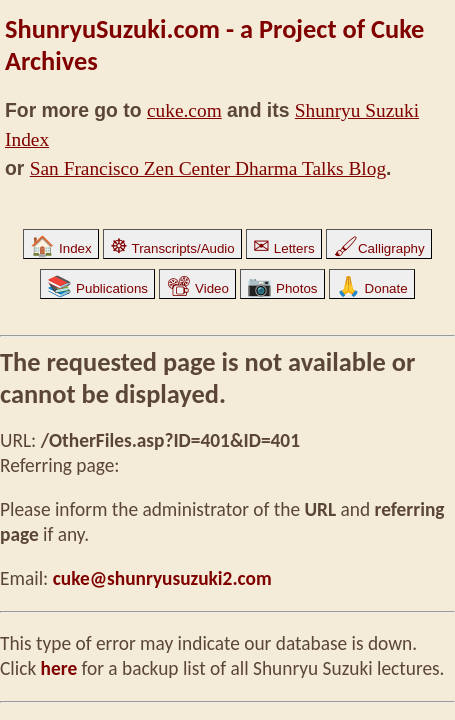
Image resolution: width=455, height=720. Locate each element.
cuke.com (184, 110)
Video (197, 288)
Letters (283, 248)
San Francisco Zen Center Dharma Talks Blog (208, 168)
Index (60, 248)
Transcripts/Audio (172, 248)
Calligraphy (379, 248)
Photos (282, 288)
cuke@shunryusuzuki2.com (162, 578)
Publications (97, 288)
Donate (372, 288)
